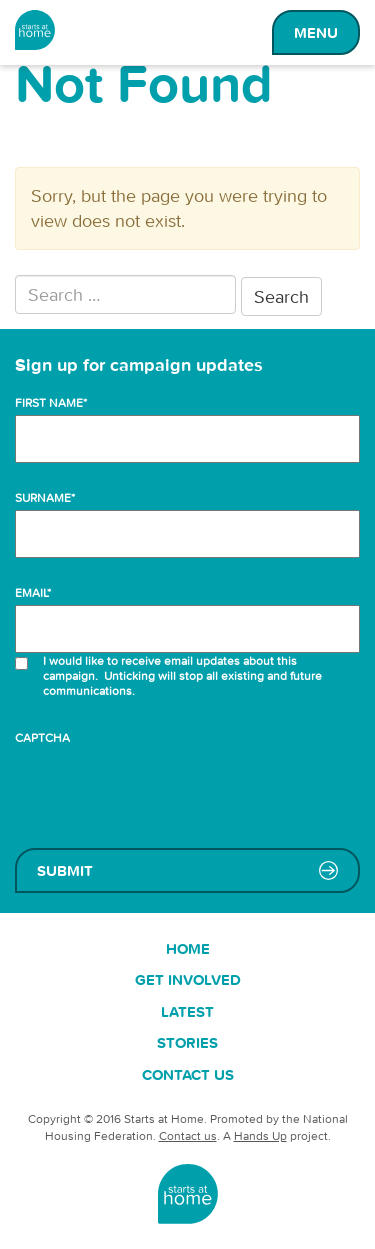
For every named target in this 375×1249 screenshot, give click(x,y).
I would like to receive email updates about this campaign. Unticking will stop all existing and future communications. (182, 675)
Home (188, 948)
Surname (45, 497)
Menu (316, 32)
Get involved (188, 979)
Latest (187, 1011)
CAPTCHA (42, 737)
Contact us (188, 1074)
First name (51, 402)
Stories (187, 1042)
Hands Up (260, 1135)
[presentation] (167, 789)
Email (33, 592)
